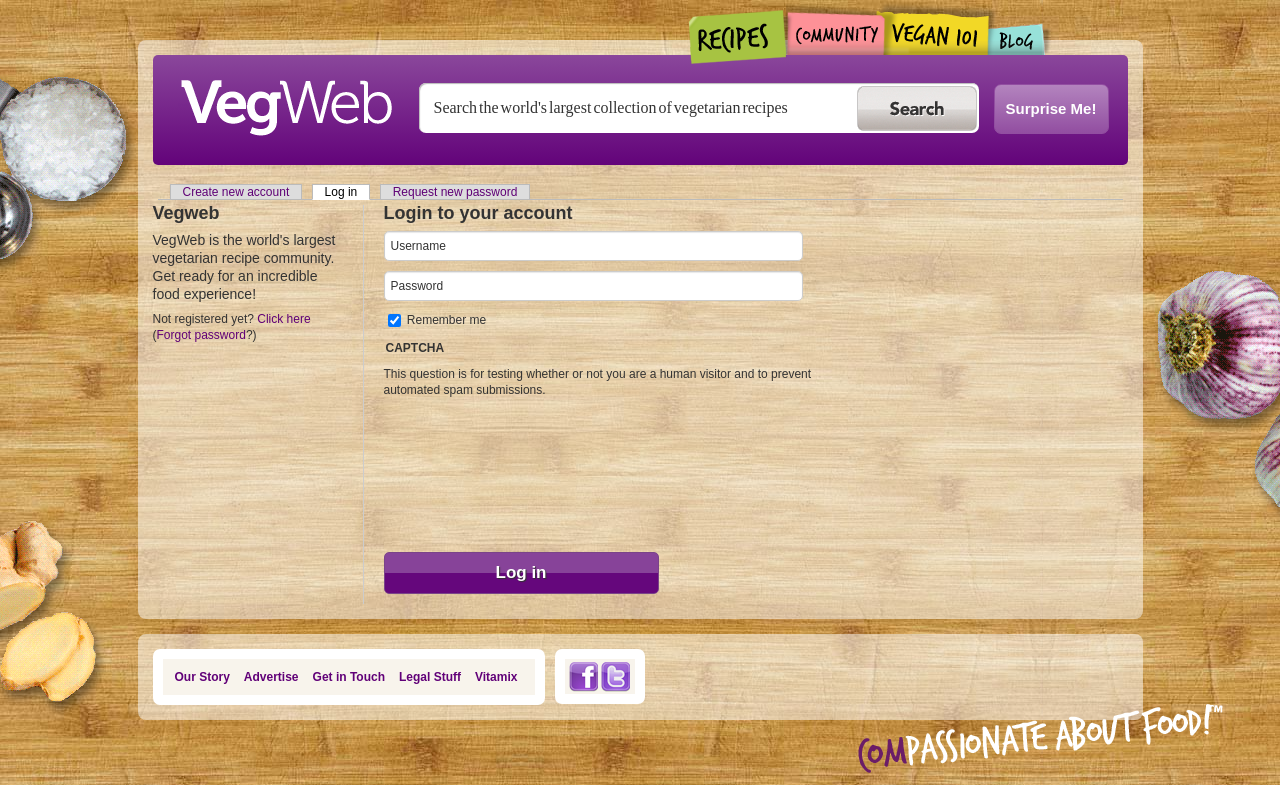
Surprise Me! (1051, 108)
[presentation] (466, 470)
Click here (283, 319)
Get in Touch (349, 677)
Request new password (455, 192)
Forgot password (201, 335)
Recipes (738, 37)
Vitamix (496, 677)
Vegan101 (936, 33)
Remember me (446, 320)
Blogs (1017, 39)
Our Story (202, 677)
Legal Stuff (430, 677)
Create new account (236, 192)
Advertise (271, 677)
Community (835, 33)
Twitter (616, 676)
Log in (348, 192)
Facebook (583, 676)
